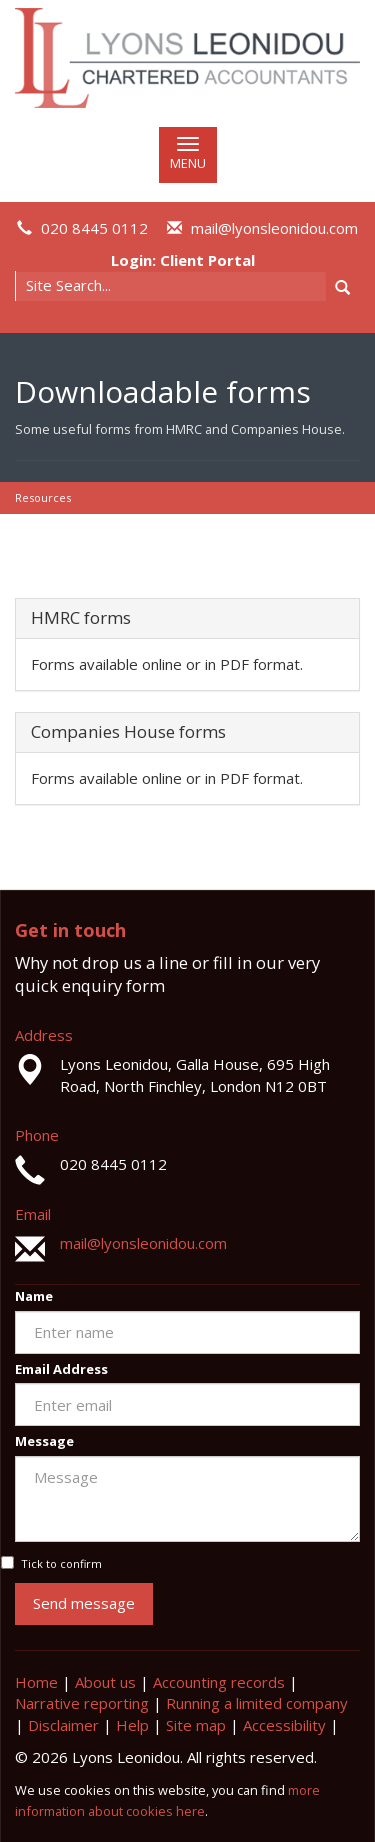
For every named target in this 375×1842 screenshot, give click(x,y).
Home (36, 1682)
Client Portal (207, 260)
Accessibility (284, 1725)
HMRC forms (81, 617)
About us (105, 1682)
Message (44, 1441)
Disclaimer (63, 1725)
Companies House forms (128, 731)
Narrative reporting (82, 1703)
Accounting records (219, 1682)
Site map (196, 1725)
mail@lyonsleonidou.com (274, 228)
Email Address (61, 1369)
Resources (43, 497)
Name (34, 1296)
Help (132, 1725)
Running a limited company (257, 1703)
